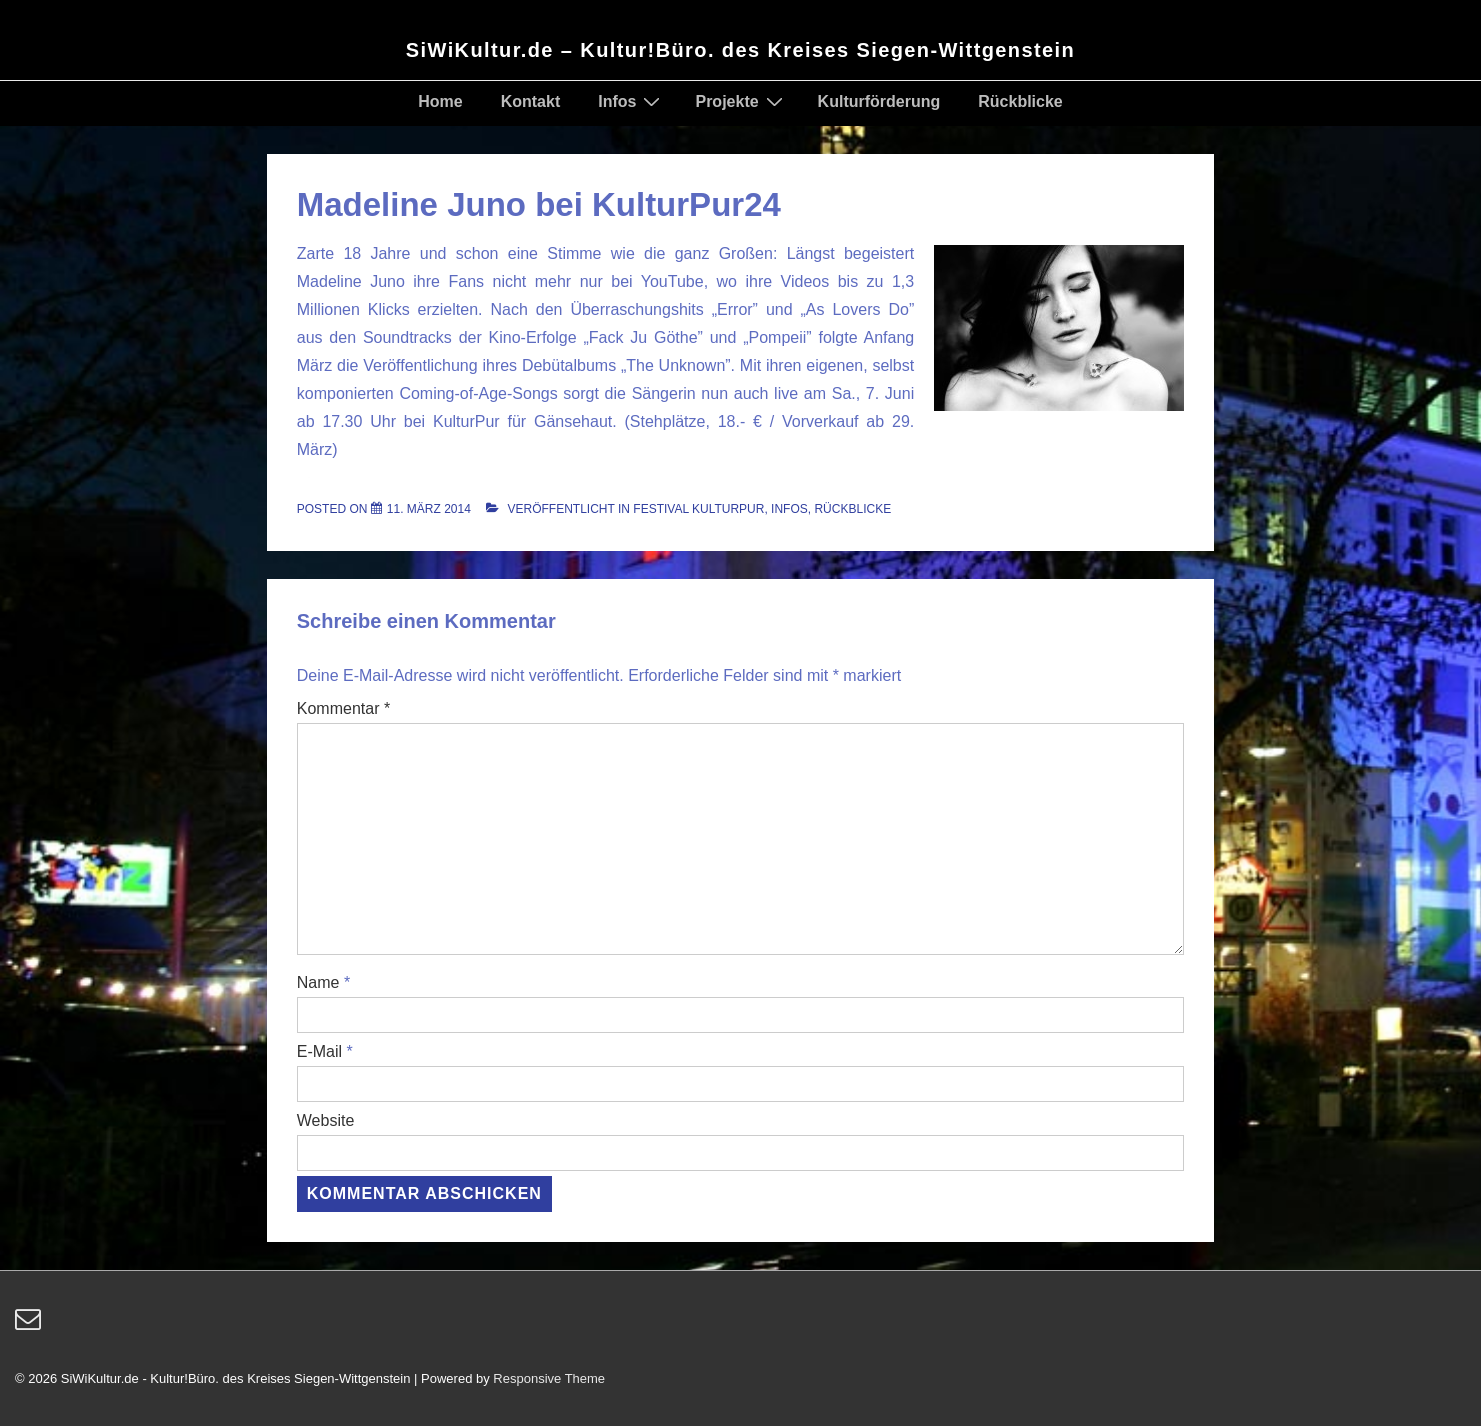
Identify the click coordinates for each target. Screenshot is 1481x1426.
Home (440, 101)
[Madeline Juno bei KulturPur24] (429, 509)
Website (326, 1120)
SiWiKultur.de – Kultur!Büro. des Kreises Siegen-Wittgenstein (740, 50)
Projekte (741, 101)
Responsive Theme (549, 1378)
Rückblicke (1020, 101)
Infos (631, 101)
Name (318, 982)
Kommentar (343, 708)
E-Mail (319, 1051)
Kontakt (531, 101)
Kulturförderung (879, 101)
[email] (30, 1325)
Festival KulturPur (698, 509)
